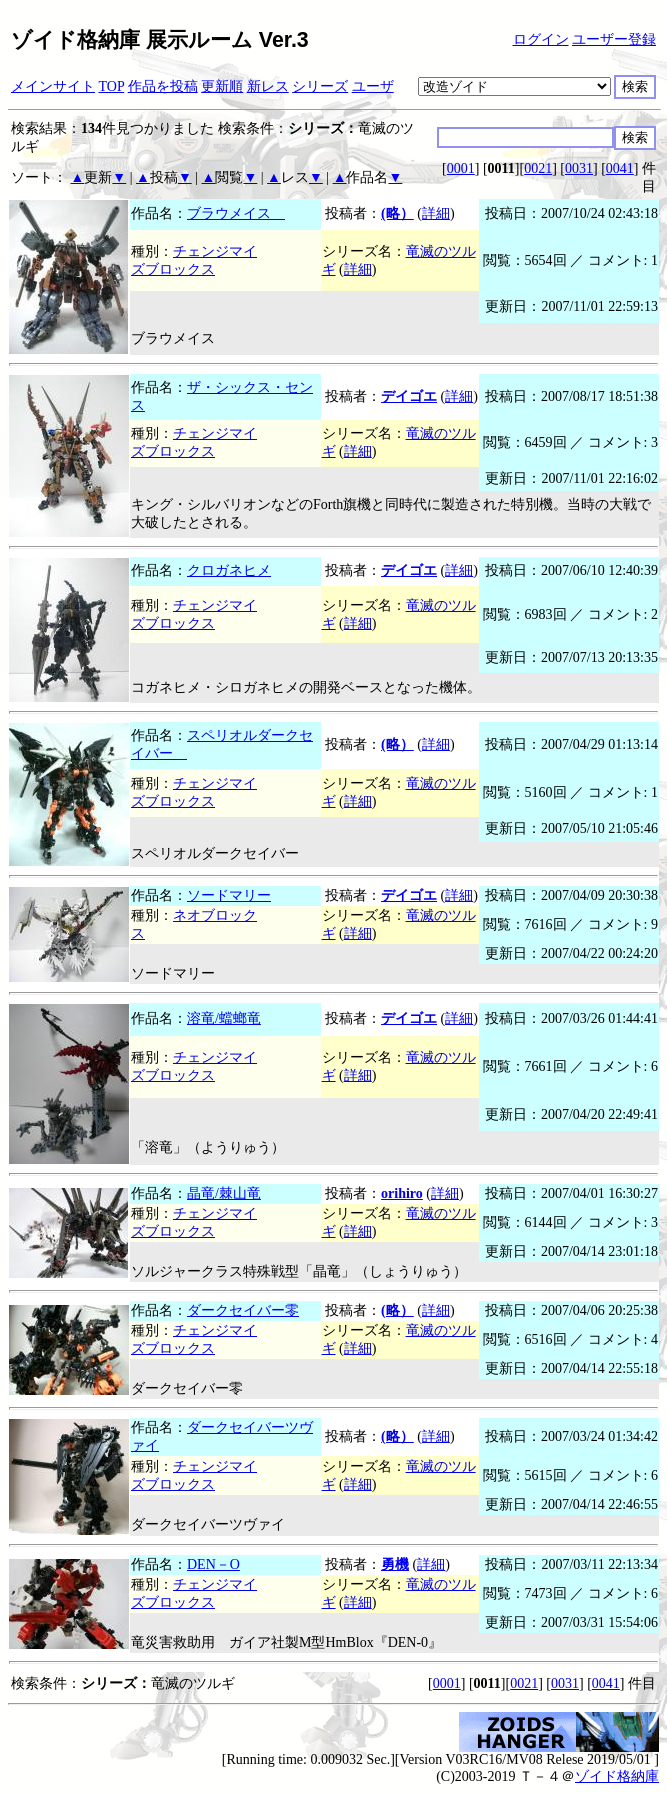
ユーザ (373, 86)
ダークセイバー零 (243, 1310)
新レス (268, 86)
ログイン (541, 39)
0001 (461, 168)
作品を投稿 (163, 86)
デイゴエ (409, 396)
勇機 (395, 1564)
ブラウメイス (236, 213)
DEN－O (213, 1564)
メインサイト (53, 86)
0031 (579, 168)
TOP (112, 86)
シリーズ (320, 86)
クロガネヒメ (229, 570)
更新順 (222, 86)
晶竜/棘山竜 (224, 1193)
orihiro (402, 1193)
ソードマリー (229, 895)
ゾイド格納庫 (617, 1776)
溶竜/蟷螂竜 (224, 1018)
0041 (620, 168)
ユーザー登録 (614, 39)
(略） (397, 213)
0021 (538, 168)
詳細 (436, 213)
